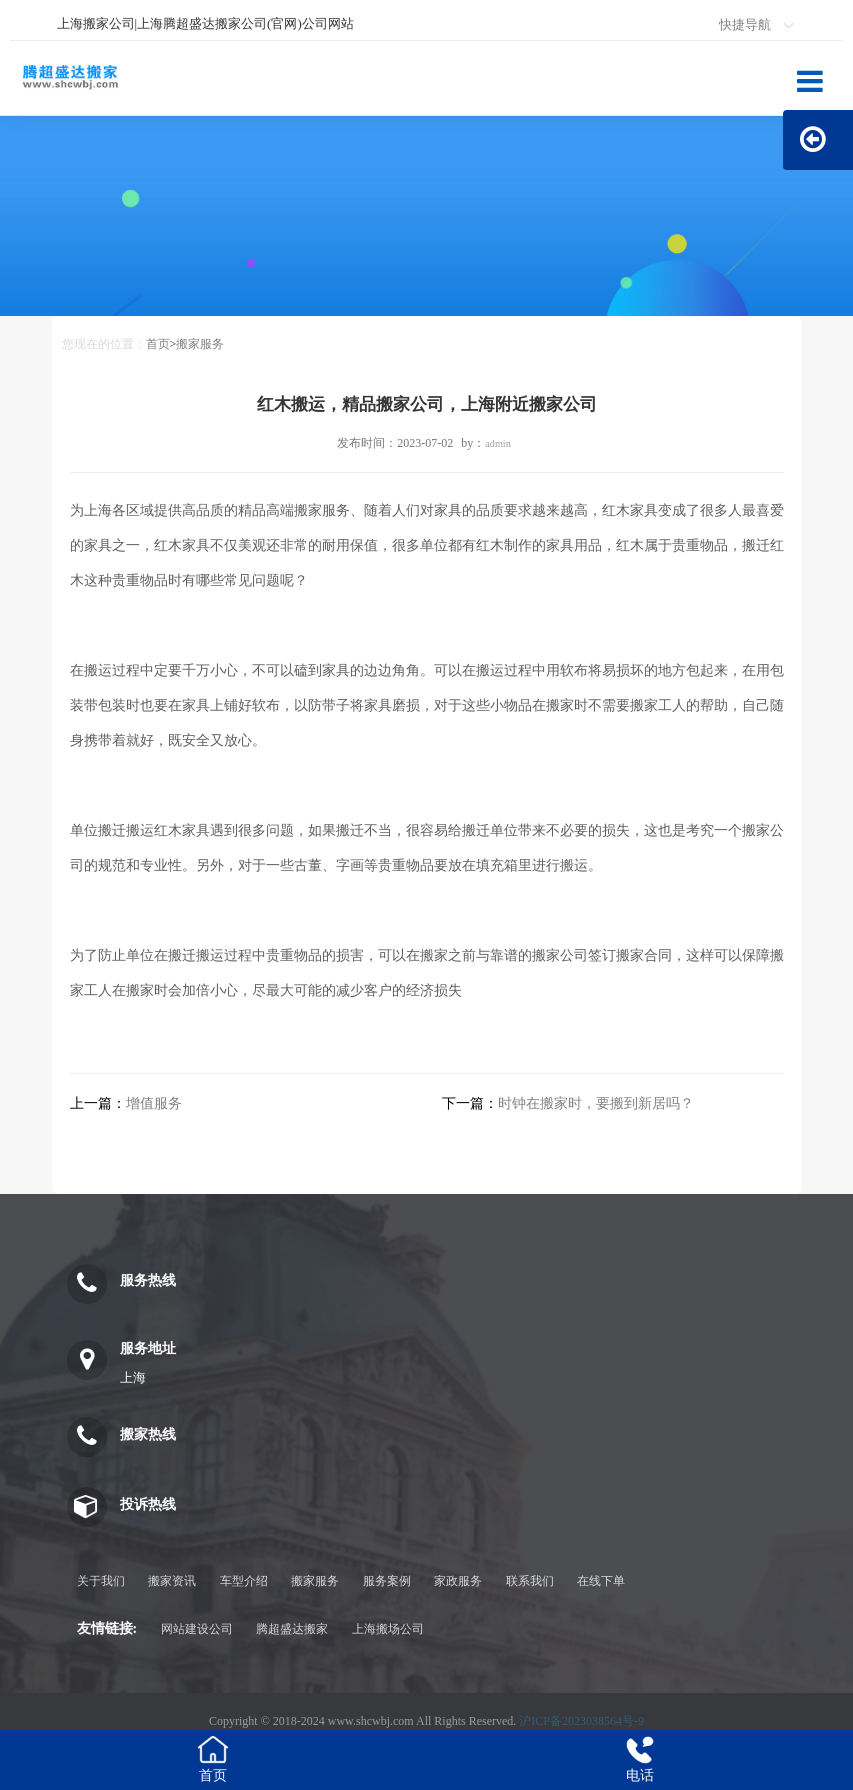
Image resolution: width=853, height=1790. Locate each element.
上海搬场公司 (388, 1629)
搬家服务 (200, 344)
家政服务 (458, 1581)
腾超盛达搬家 (292, 1629)
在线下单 (601, 1581)
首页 (158, 344)
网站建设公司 (197, 1629)
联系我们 (530, 1581)
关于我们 (101, 1581)
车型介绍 (244, 1581)
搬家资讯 (172, 1581)
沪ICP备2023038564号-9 (581, 1721)
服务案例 (387, 1581)
